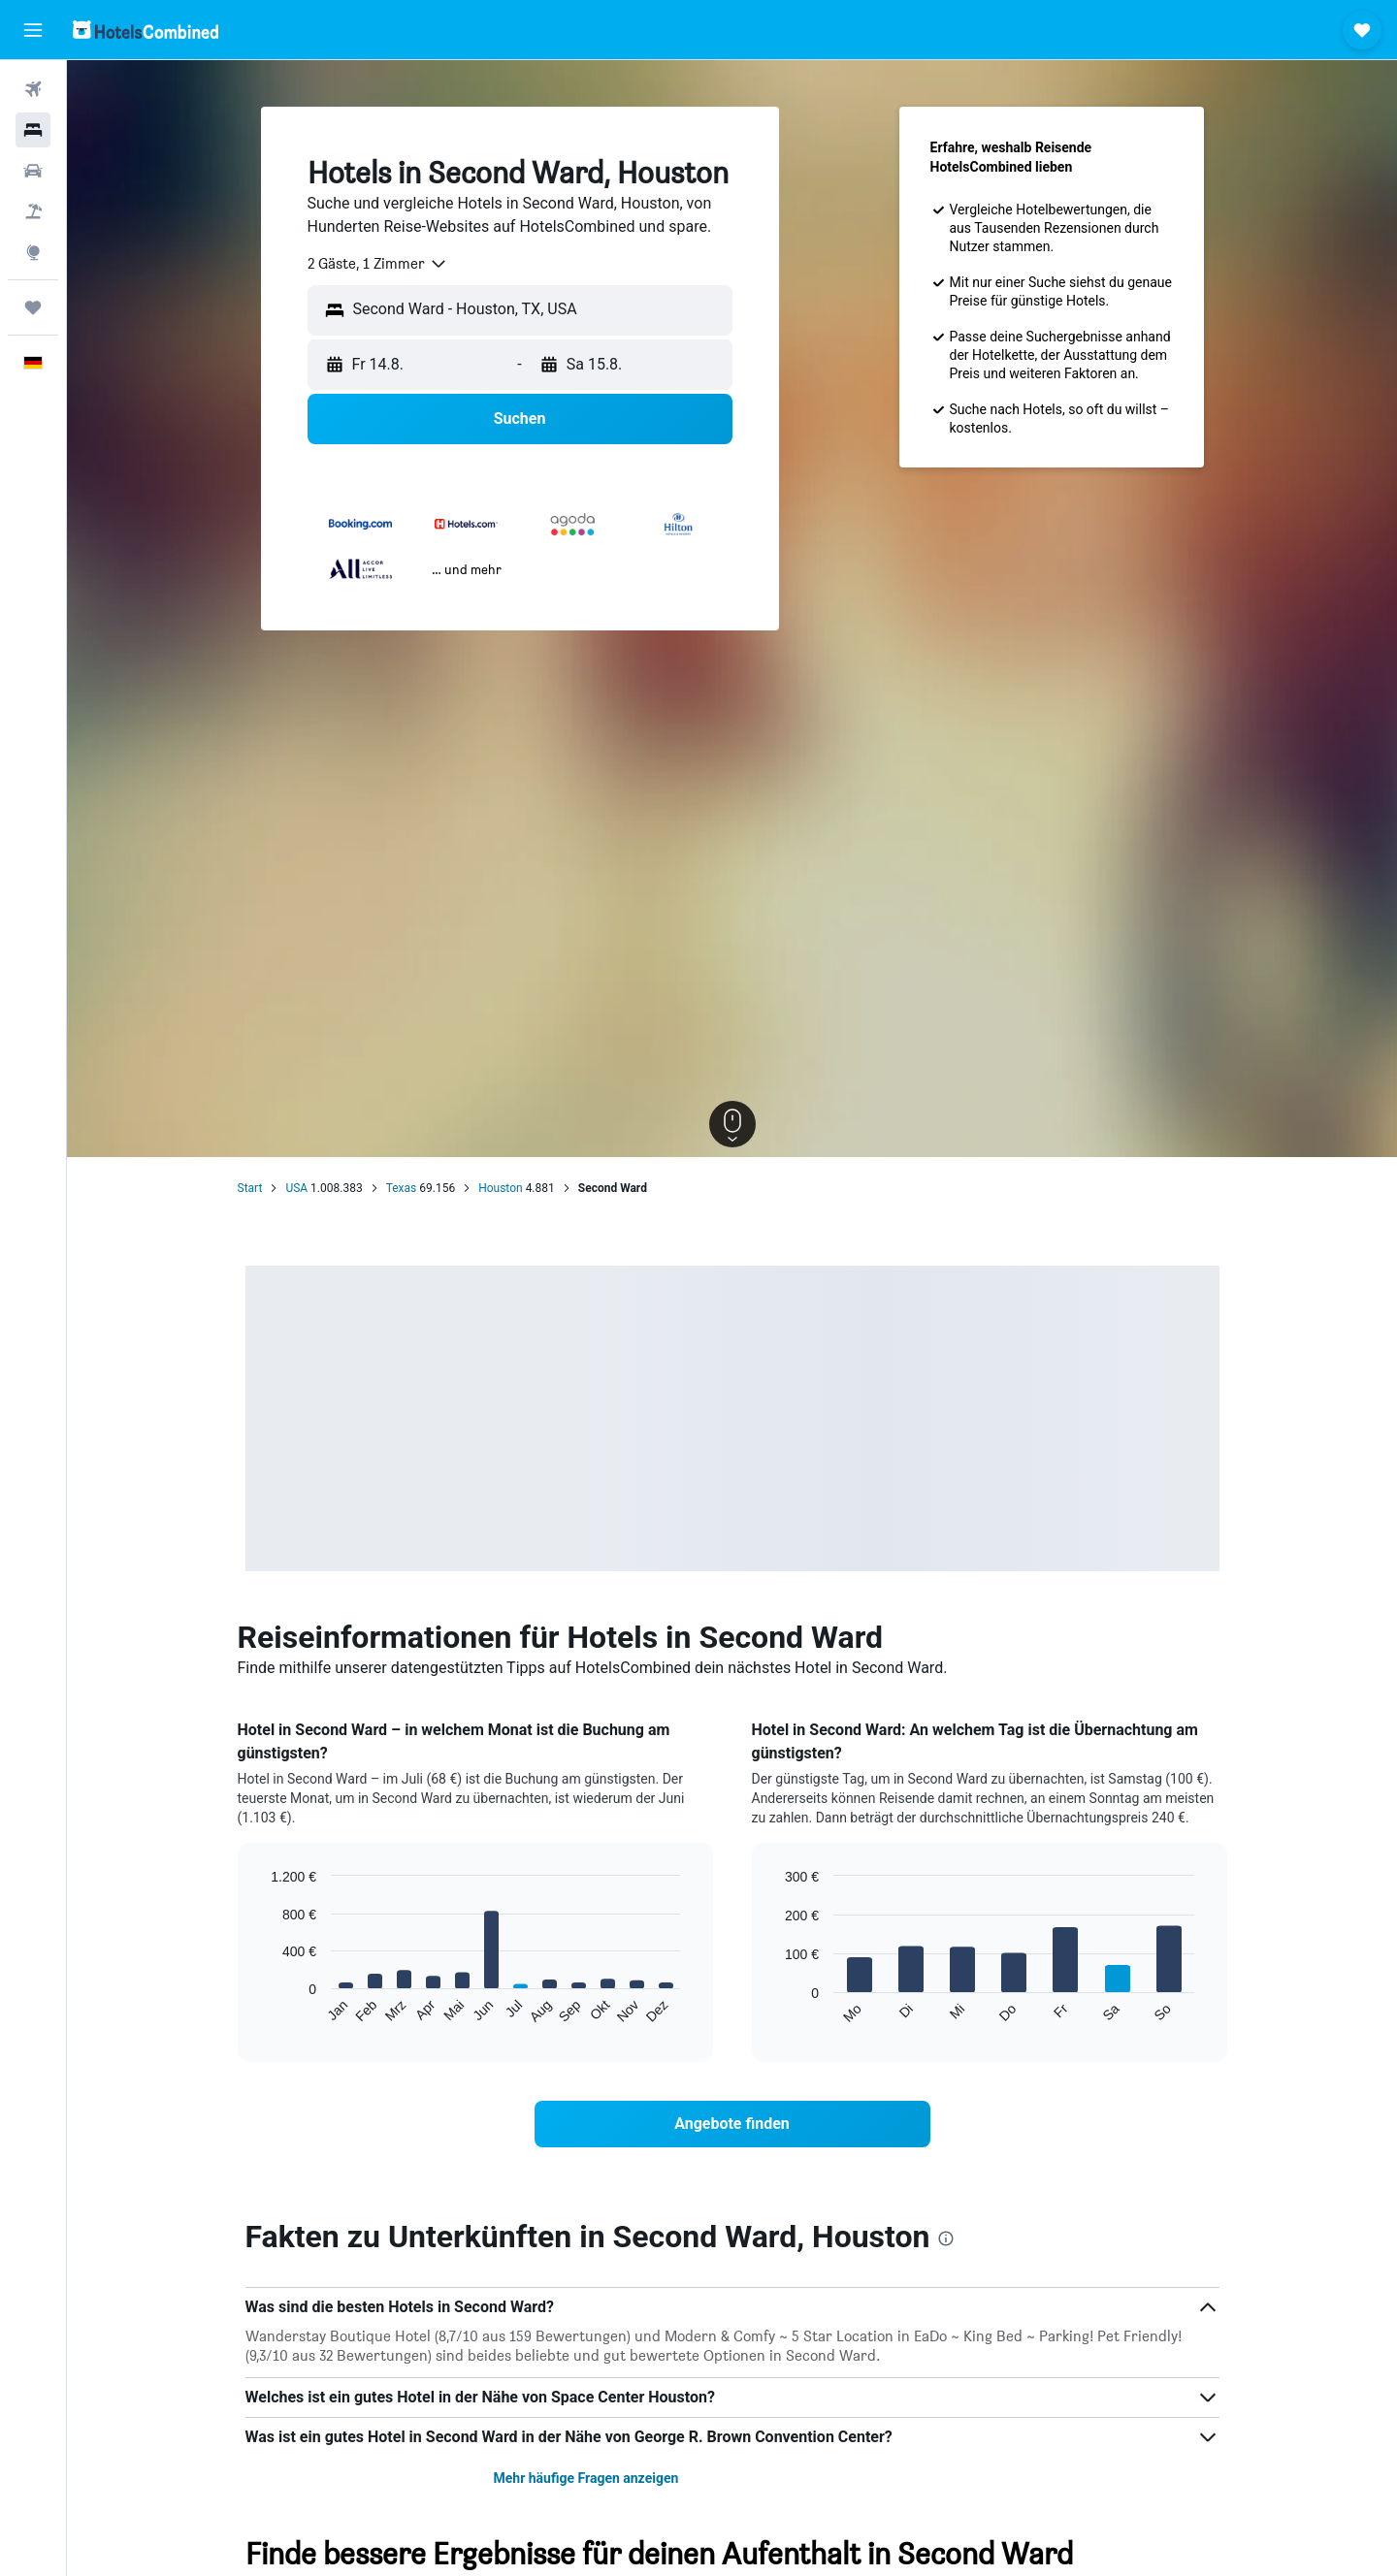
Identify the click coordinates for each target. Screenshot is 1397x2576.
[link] (732, 2124)
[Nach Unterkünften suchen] (33, 130)
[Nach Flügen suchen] (33, 89)
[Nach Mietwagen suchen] (33, 170)
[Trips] (33, 307)
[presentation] (946, 2238)
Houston (500, 1188)
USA (296, 1188)
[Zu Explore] (33, 252)
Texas (401, 1188)
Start (250, 1188)
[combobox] (378, 264)
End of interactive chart (261, 2009)
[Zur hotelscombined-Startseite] (145, 29)
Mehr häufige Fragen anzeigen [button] (585, 2478)
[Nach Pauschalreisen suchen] (33, 211)
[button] (33, 30)
